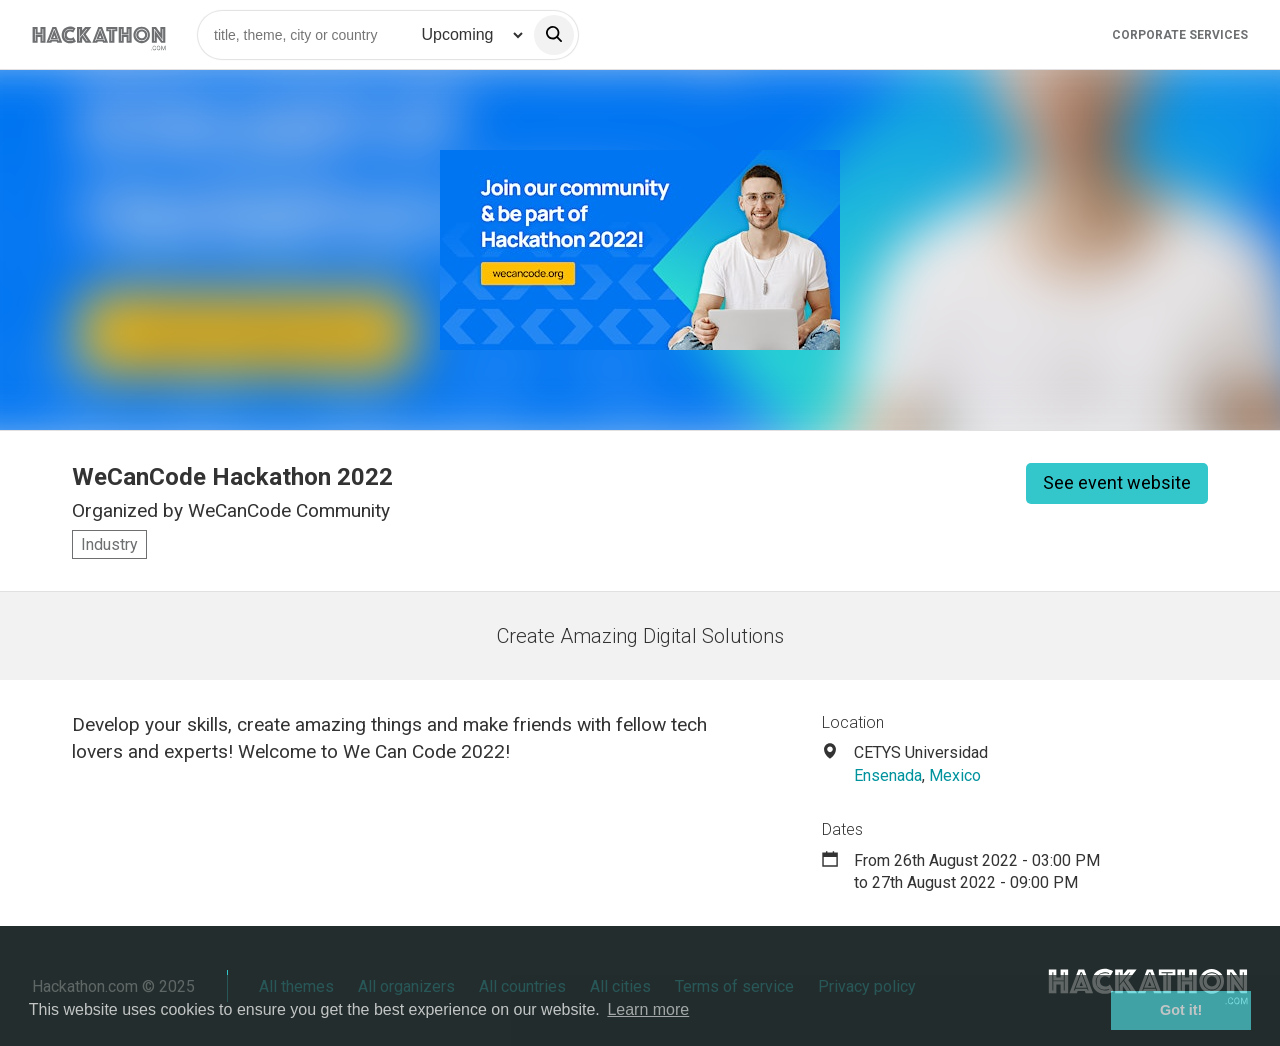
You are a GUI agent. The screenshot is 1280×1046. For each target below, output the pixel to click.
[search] (554, 35)
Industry (109, 544)
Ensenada (888, 775)
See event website (1117, 482)
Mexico (955, 775)
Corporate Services (1180, 35)
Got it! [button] (1181, 1010)
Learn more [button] (648, 1009)
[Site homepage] (99, 34)
